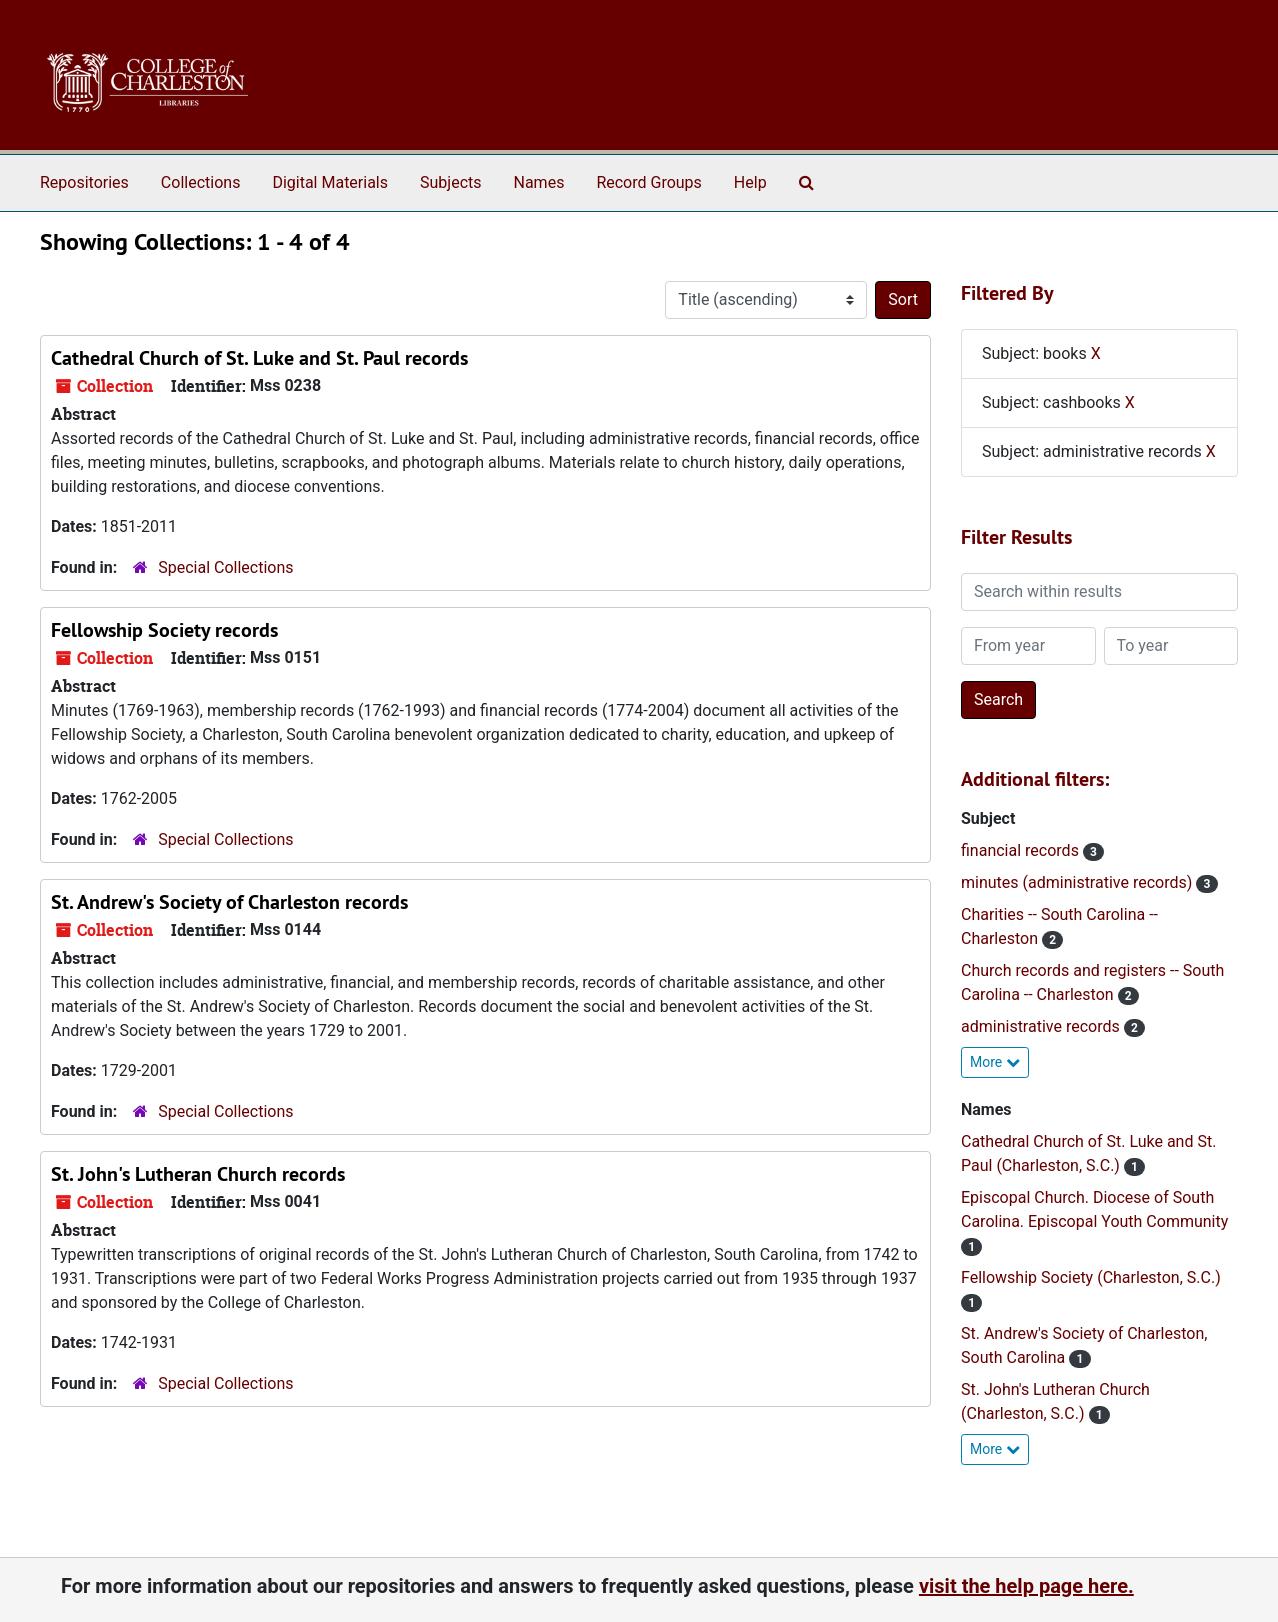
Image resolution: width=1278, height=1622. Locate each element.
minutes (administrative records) (1078, 882)
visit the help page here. (1026, 1586)
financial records (1022, 850)
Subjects (450, 182)
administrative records (1042, 1026)
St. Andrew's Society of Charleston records (229, 902)
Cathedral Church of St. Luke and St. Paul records (259, 358)
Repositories (84, 182)
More (995, 1062)
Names (539, 182)
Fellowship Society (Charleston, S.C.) (1091, 1277)
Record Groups (648, 182)
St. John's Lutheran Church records (198, 1174)
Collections (201, 182)
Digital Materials (330, 182)
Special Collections (225, 567)
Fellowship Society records (164, 630)
